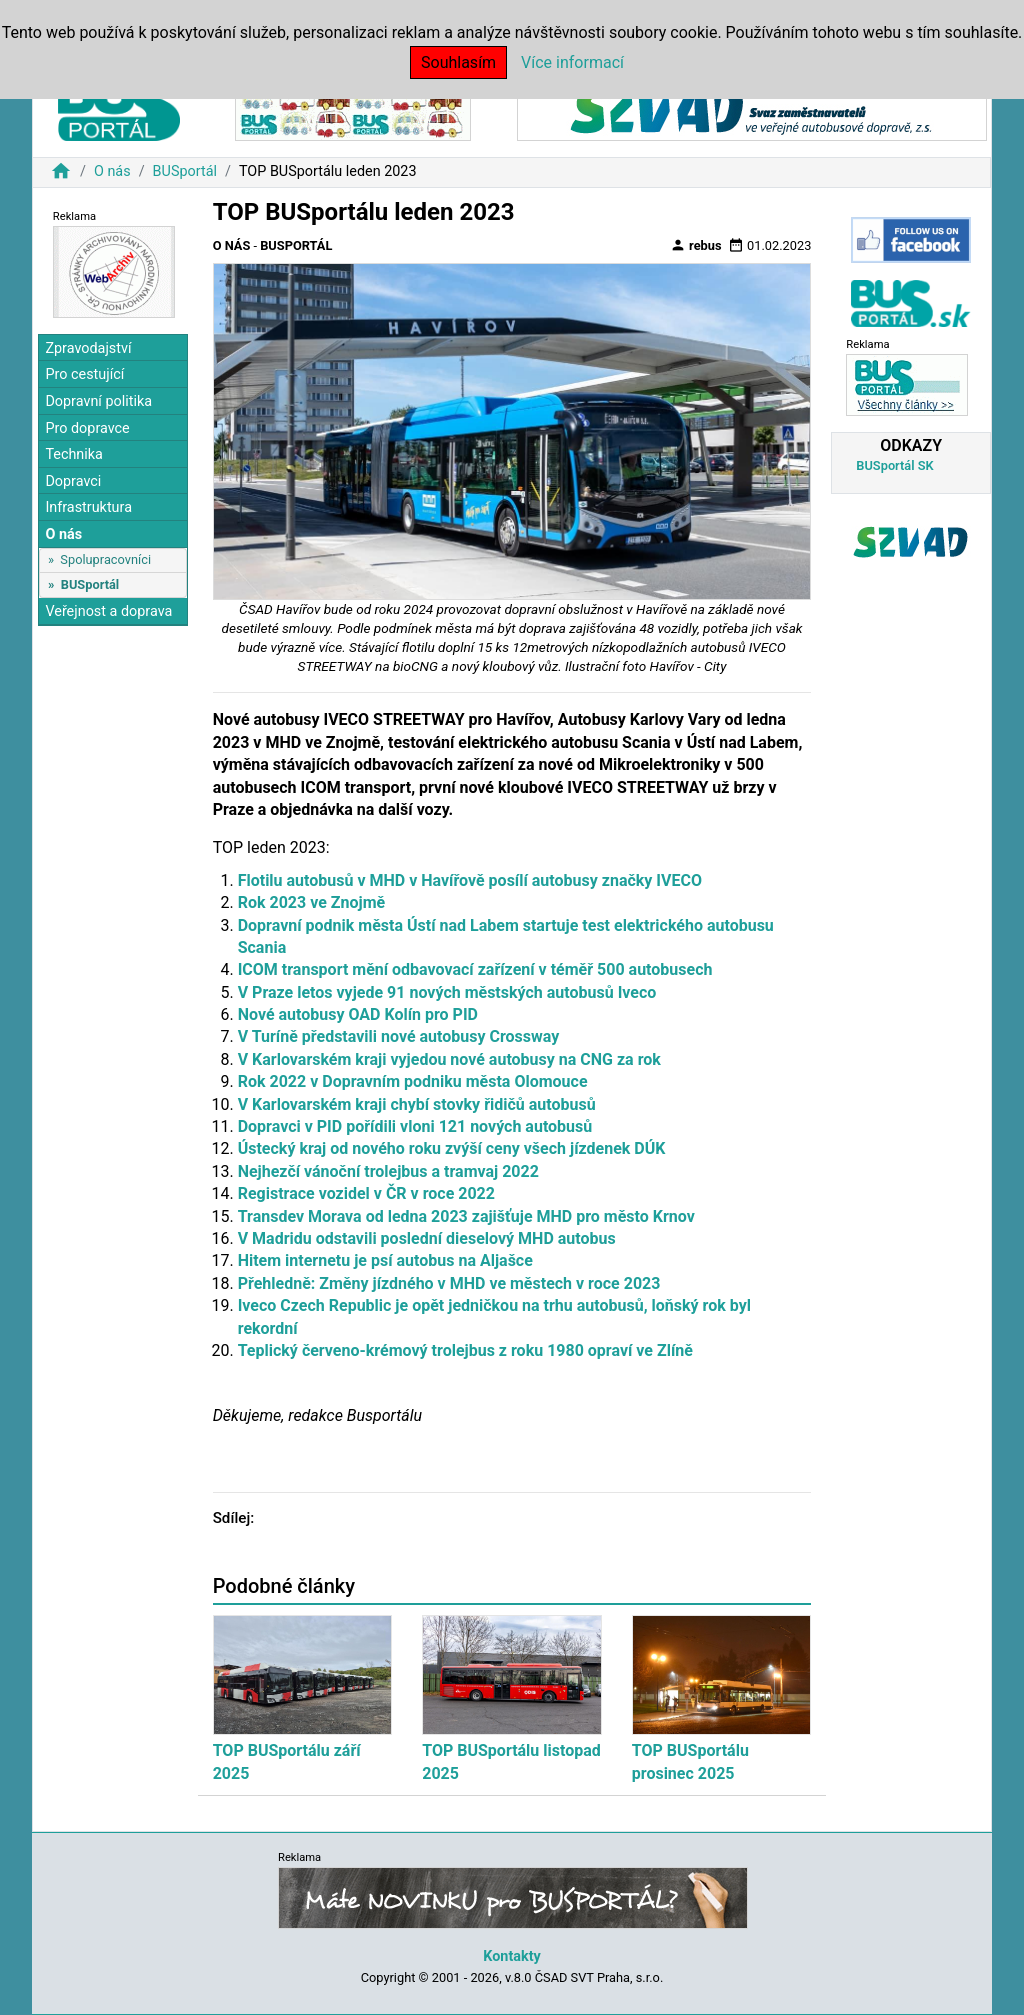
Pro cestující (84, 374)
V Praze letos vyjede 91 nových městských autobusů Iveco (447, 992)
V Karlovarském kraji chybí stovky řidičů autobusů (417, 1104)
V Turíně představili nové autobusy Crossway (399, 1036)
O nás (112, 171)
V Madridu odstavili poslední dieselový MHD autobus (427, 1238)
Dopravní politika (98, 401)
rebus (696, 245)
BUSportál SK (894, 465)
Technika (74, 454)
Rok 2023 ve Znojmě (312, 902)
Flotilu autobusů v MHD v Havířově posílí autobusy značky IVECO (470, 880)
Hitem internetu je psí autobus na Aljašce (385, 1260)
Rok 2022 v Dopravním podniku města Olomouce (413, 1081)
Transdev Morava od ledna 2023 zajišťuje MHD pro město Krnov (466, 1216)
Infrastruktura (88, 507)
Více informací (572, 62)
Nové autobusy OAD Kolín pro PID (358, 1014)
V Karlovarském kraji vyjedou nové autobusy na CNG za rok (449, 1059)
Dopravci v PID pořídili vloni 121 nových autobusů (415, 1126)
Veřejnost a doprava (108, 611)
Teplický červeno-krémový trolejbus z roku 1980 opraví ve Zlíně (465, 1350)
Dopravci (73, 481)
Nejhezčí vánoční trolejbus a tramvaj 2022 (388, 1171)
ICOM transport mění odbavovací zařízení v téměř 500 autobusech (475, 969)
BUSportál (185, 171)
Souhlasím (458, 62)
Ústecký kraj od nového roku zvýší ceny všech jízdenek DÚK (452, 1148)
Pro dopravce (87, 428)
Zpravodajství (88, 348)
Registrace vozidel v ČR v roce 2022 (366, 1193)
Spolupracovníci (105, 559)
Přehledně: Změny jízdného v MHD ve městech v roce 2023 (449, 1283)
